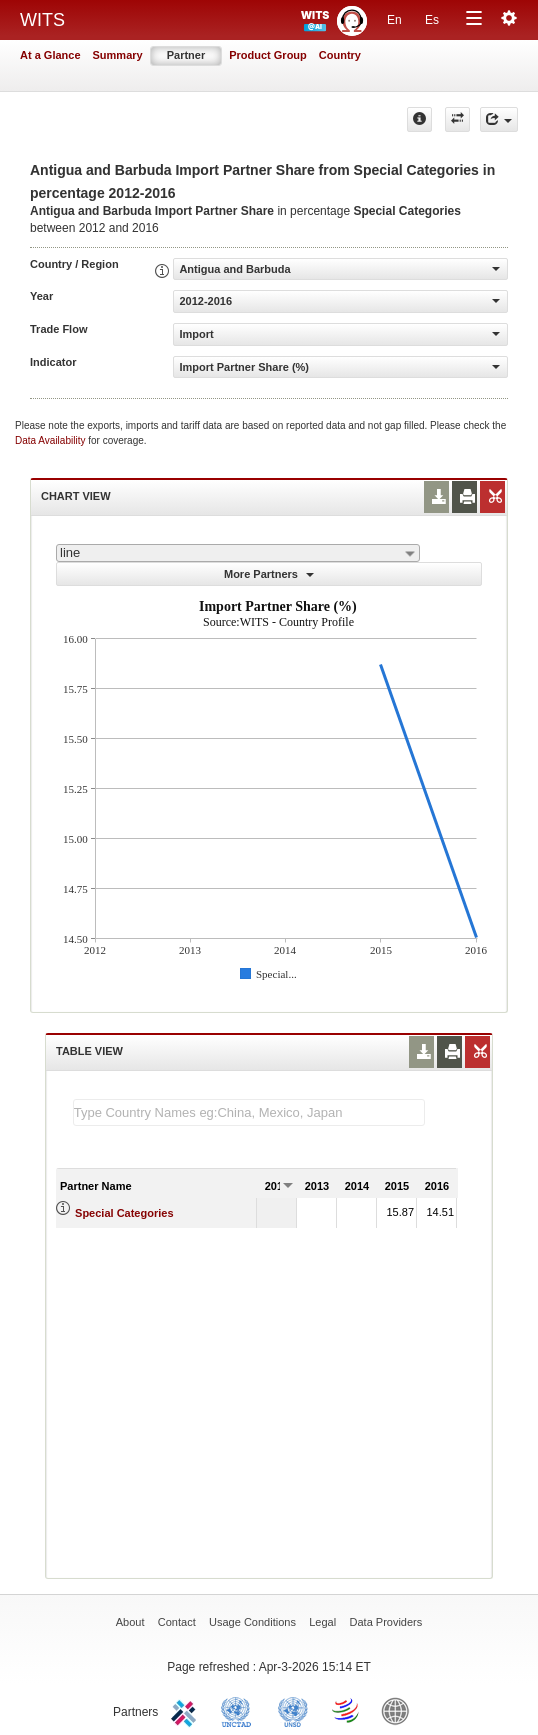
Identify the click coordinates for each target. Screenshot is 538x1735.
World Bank (400, 1710)
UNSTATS (293, 1710)
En (394, 20)
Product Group (268, 55)
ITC (187, 1710)
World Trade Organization (347, 1710)
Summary (118, 55)
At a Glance (50, 55)
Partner (186, 55)
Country (340, 55)
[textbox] (249, 1112)
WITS (42, 20)
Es (432, 20)
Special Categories (124, 1213)
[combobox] (238, 553)
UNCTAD (240, 1710)
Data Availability (51, 440)
